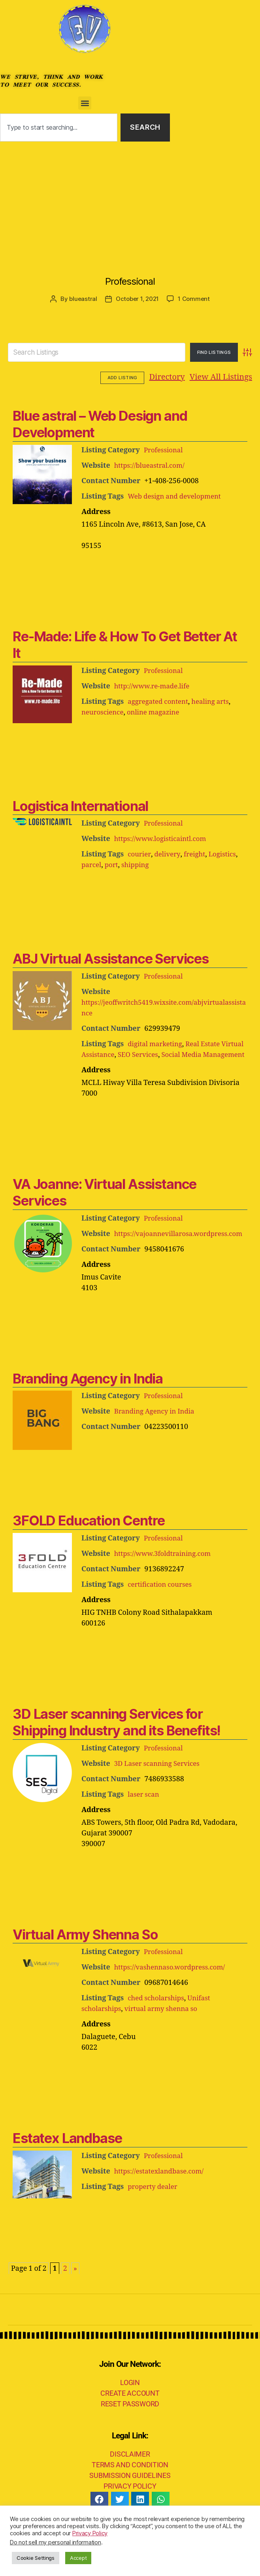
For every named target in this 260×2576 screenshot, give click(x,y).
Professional (129, 281)
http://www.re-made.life (154, 685)
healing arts (216, 701)
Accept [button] (78, 2558)
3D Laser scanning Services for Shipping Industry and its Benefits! (116, 1743)
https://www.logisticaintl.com (163, 838)
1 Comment (194, 298)
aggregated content (160, 701)
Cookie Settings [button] (36, 2558)
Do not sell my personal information (55, 2542)
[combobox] (58, 127)
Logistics (226, 853)
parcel (92, 864)
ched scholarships (158, 2019)
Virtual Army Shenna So (85, 1955)
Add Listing (230, 377)
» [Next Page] (75, 2289)
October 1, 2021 (137, 298)
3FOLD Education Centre (88, 1541)
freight (197, 853)
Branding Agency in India (88, 1399)
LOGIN (130, 2403)
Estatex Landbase (67, 2159)
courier (140, 853)
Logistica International (80, 806)
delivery (168, 853)
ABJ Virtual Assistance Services (111, 958)
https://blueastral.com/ (152, 465)
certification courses (162, 1605)
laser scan (144, 1815)
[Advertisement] (130, 201)
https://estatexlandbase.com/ (162, 2192)
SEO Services (166, 1054)
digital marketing (157, 1043)
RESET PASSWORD (130, 2425)
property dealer (154, 2207)
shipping (138, 864)
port (113, 864)
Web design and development (177, 496)
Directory (118, 377)
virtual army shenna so (166, 2029)
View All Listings (172, 377)
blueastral (83, 298)
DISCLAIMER (130, 2475)
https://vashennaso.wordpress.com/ (173, 1988)
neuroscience (103, 711)
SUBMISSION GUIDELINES (129, 2496)
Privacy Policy (89, 2533)
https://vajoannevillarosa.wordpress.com (150, 1254)
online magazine (158, 711)
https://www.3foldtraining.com (166, 1574)
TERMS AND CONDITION (130, 2486)
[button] (84, 103)
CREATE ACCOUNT (129, 2414)
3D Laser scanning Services (159, 1784)
